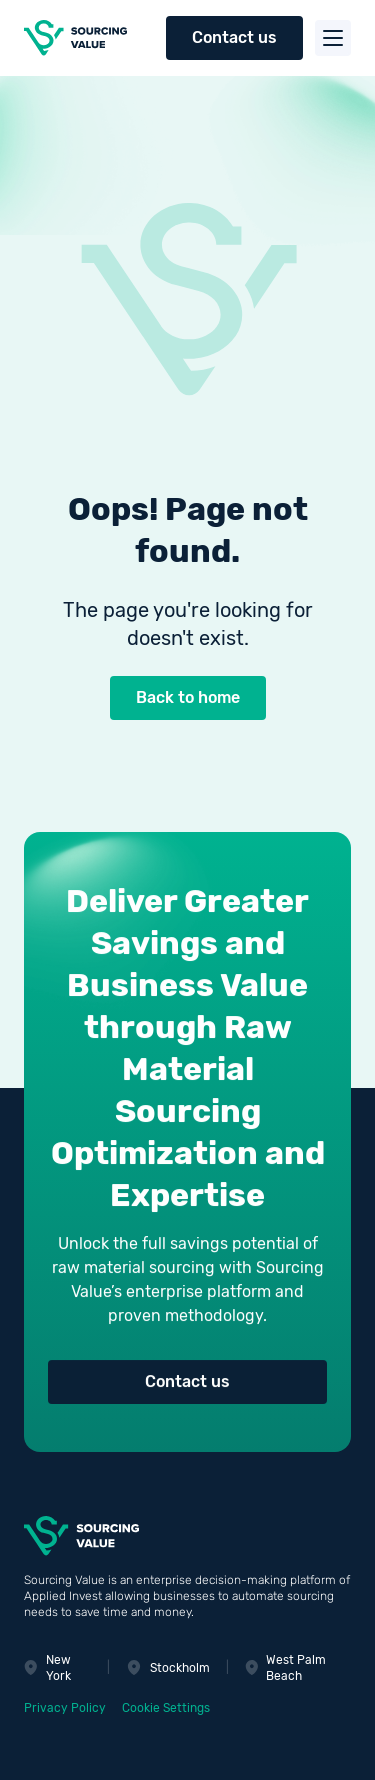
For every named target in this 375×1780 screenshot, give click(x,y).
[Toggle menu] (333, 38)
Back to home (188, 697)
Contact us (234, 37)
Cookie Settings (166, 1708)
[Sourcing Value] (80, 38)
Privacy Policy (65, 1708)
